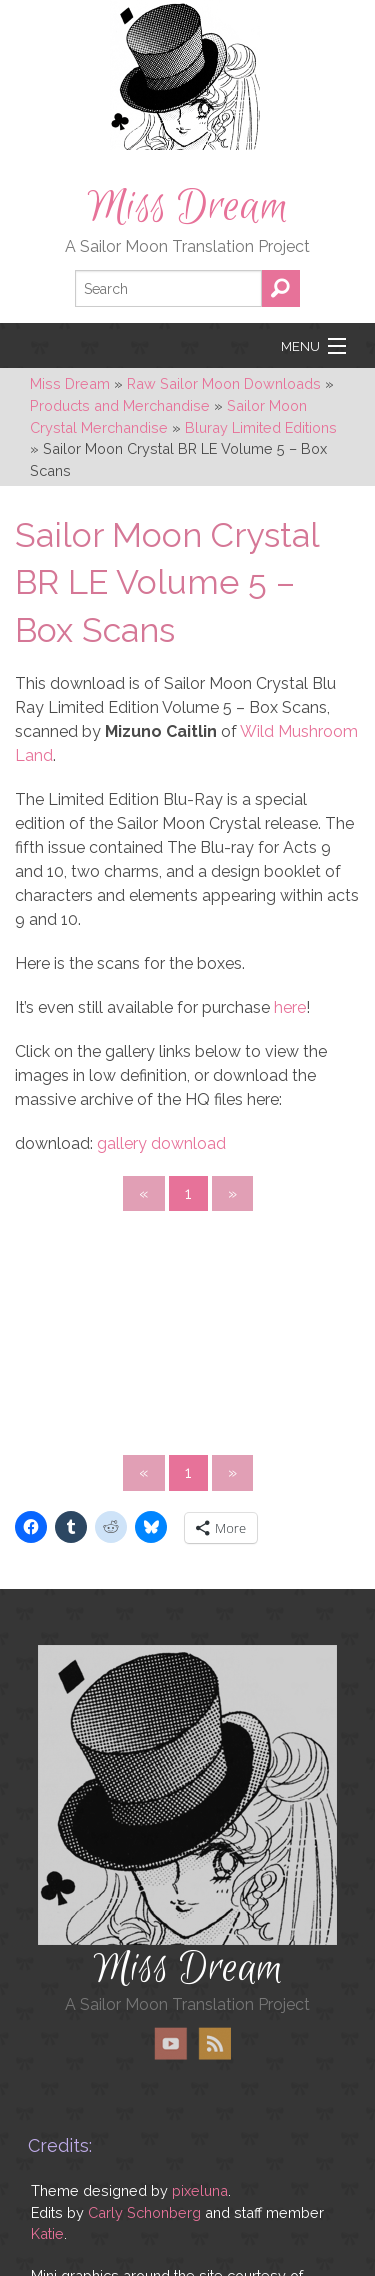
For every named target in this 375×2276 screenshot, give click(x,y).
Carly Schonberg (144, 2212)
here (290, 1007)
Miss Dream (188, 207)
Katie (47, 2233)
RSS (214, 2043)
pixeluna (200, 2190)
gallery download (161, 1143)
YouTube (171, 2043)
